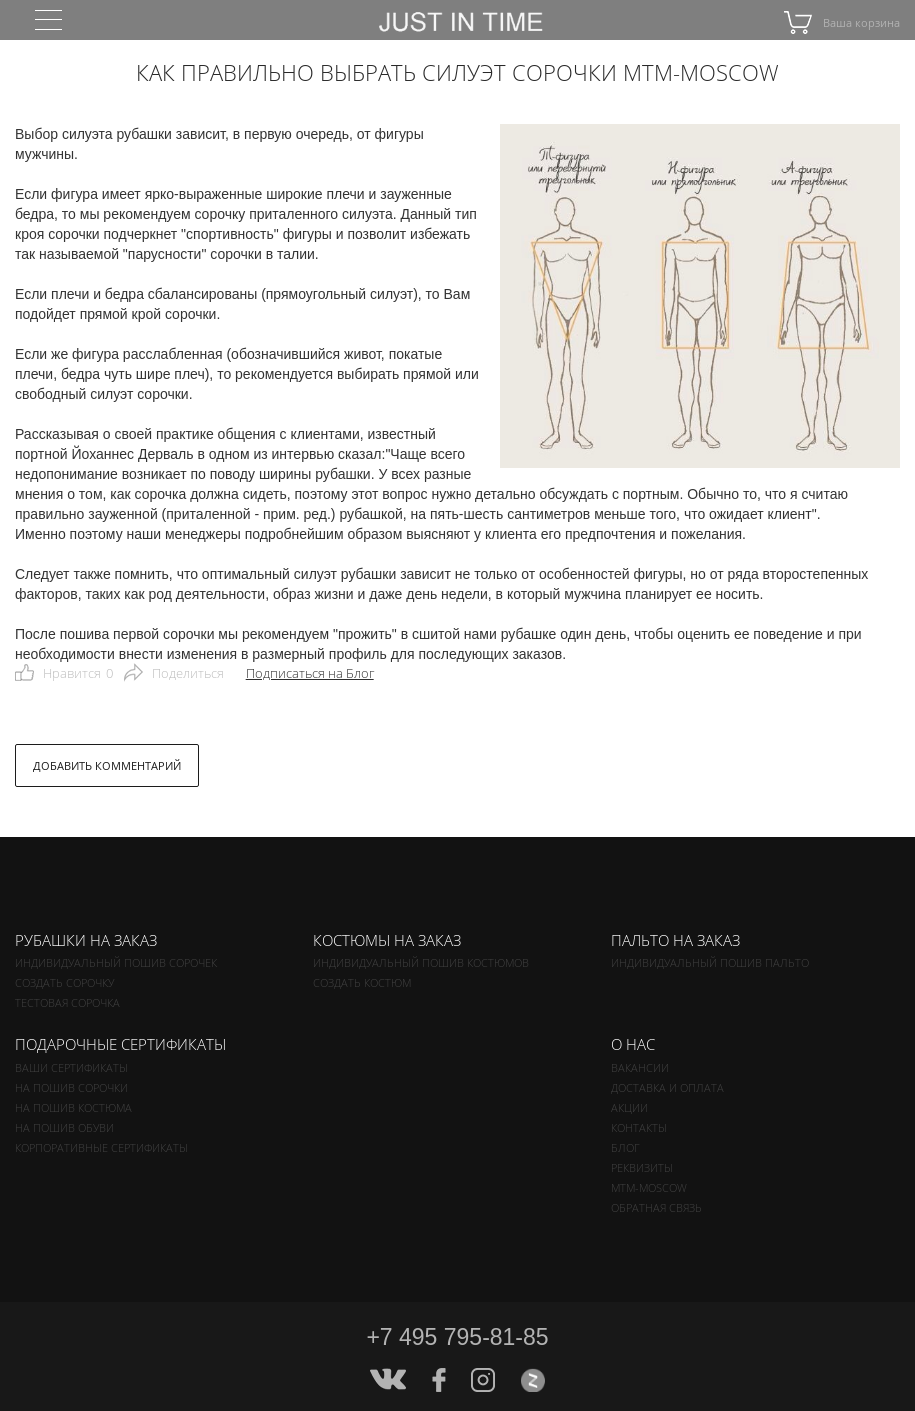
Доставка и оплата (667, 1087)
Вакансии (640, 1067)
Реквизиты (642, 1167)
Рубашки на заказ (86, 940)
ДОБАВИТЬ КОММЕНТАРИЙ (107, 765)
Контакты (639, 1127)
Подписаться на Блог (310, 673)
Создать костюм (362, 982)
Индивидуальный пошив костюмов (421, 962)
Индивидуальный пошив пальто (710, 962)
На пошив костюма (73, 1107)
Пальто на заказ (675, 940)
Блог (625, 1147)
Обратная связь (656, 1207)
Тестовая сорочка (67, 1002)
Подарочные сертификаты (120, 1044)
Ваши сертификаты (71, 1067)
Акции (629, 1107)
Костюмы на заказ (387, 940)
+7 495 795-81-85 (457, 1337)
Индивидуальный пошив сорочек (116, 962)
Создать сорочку (64, 982)
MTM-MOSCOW (649, 1187)
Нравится (78, 673)
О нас (633, 1044)
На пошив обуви (64, 1127)
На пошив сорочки (71, 1087)
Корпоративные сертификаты (101, 1147)
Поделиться (188, 673)
